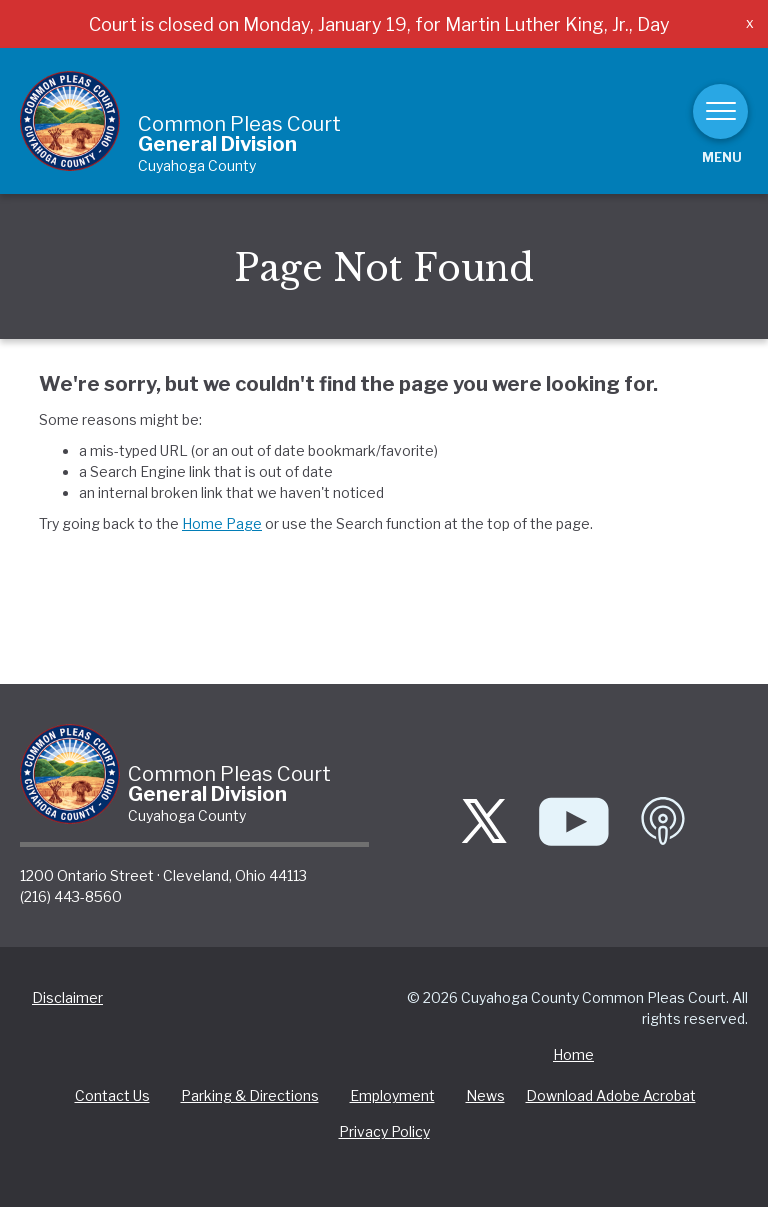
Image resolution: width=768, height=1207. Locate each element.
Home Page (222, 523)
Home (573, 1054)
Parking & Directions (250, 1095)
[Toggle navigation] (720, 111)
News (485, 1095)
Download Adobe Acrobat (611, 1095)
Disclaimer (67, 997)
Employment (392, 1095)
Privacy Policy (384, 1131)
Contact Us (112, 1095)
